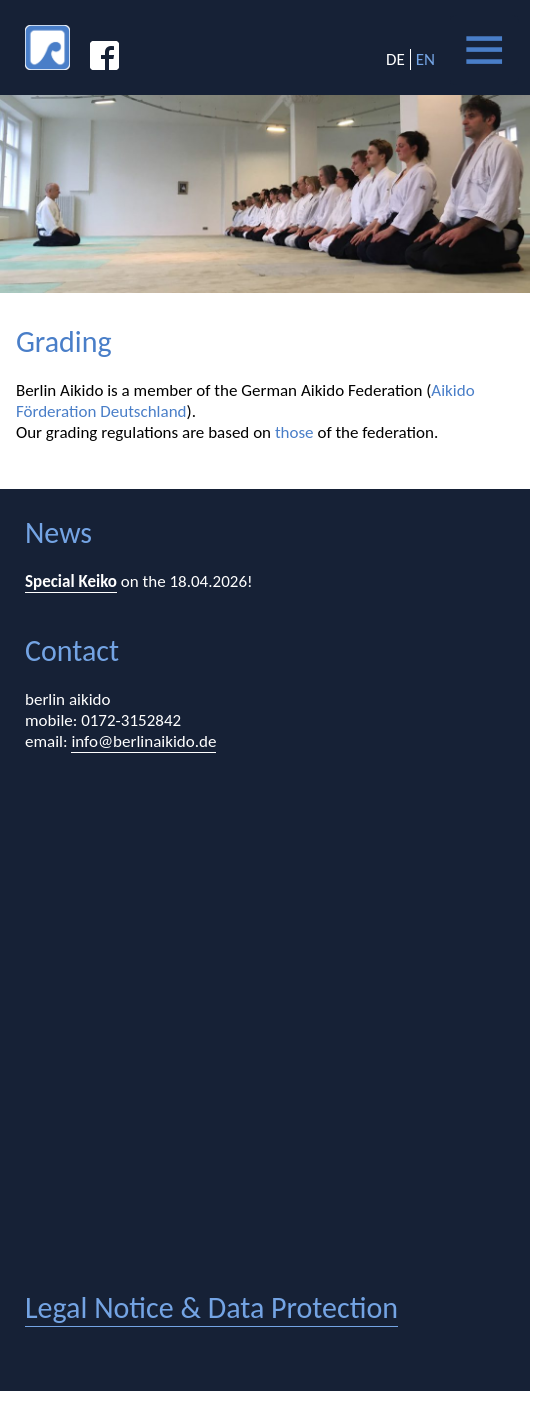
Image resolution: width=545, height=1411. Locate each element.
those (294, 432)
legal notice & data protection (211, 1307)
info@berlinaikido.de (143, 741)
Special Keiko (71, 581)
